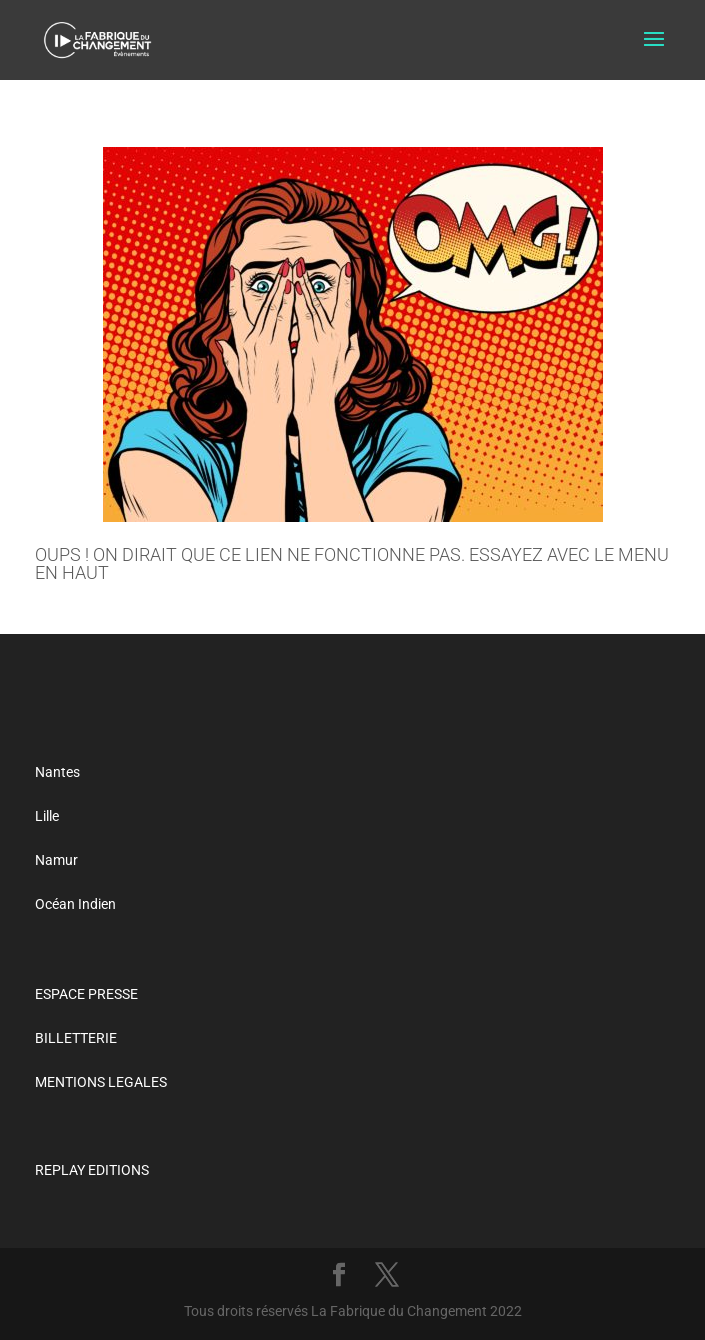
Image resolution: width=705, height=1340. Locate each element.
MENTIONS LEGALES (101, 1082)
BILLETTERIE (76, 1038)
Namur (56, 860)
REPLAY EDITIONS (92, 1170)
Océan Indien (75, 904)
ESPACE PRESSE (86, 994)
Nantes (57, 772)
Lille (47, 816)
